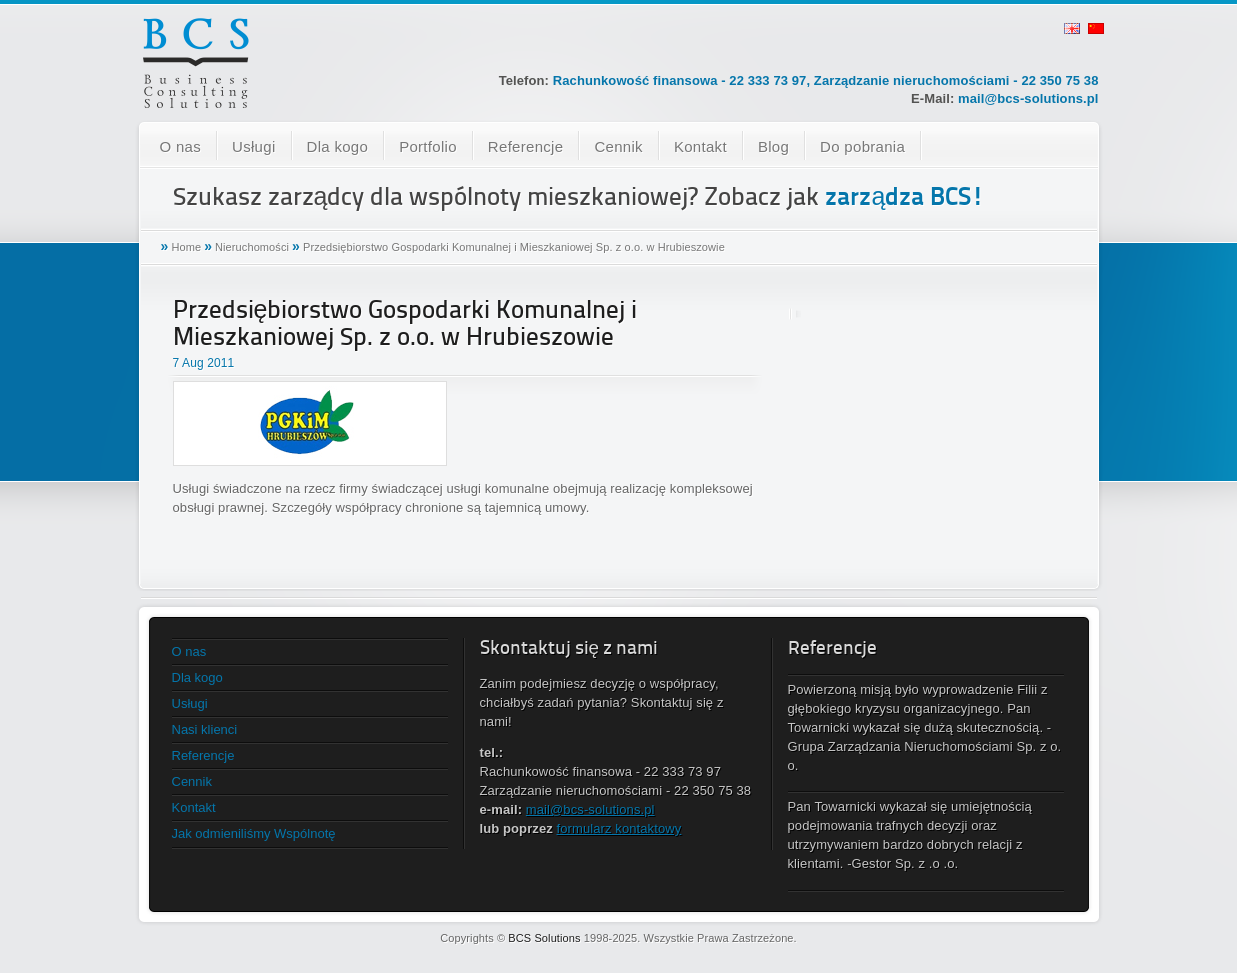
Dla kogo (338, 146)
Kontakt (700, 146)
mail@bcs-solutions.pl (1028, 98)
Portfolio (428, 146)
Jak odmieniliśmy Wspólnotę (254, 833)
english (1072, 28)
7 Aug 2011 (204, 363)
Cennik (618, 146)
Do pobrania (862, 146)
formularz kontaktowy (619, 828)
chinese (1096, 28)
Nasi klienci (205, 729)
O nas (181, 146)
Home (186, 247)
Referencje (526, 146)
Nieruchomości (252, 247)
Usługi (253, 146)
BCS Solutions (544, 938)
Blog (773, 146)
